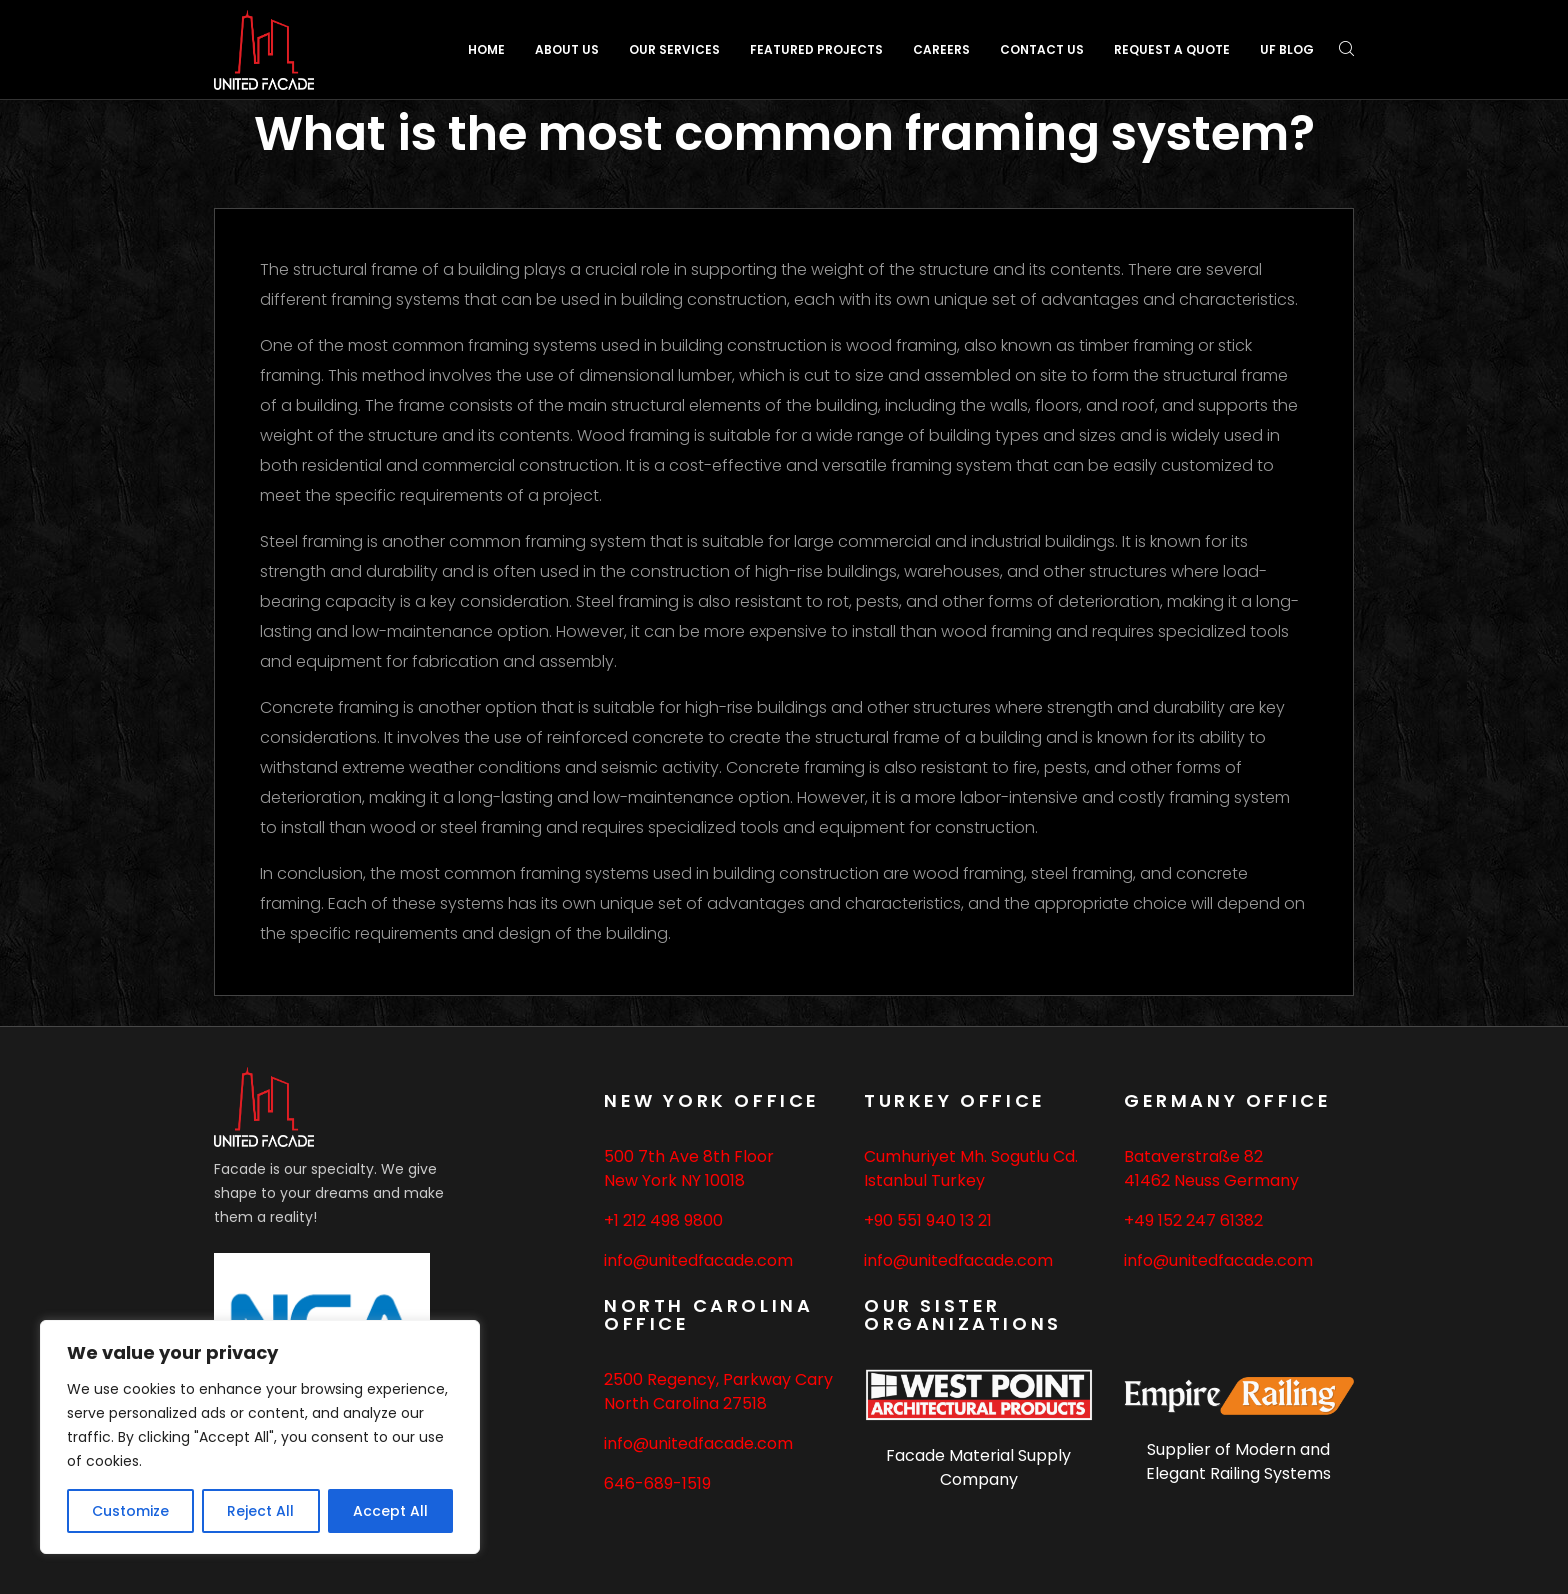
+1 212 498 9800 (663, 1220)
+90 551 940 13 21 (928, 1220)
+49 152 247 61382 (1193, 1220)
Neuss (1197, 1180)
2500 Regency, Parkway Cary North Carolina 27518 (718, 1391)
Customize (130, 1511)
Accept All (390, 1511)
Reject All (260, 1511)
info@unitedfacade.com (698, 1260)
